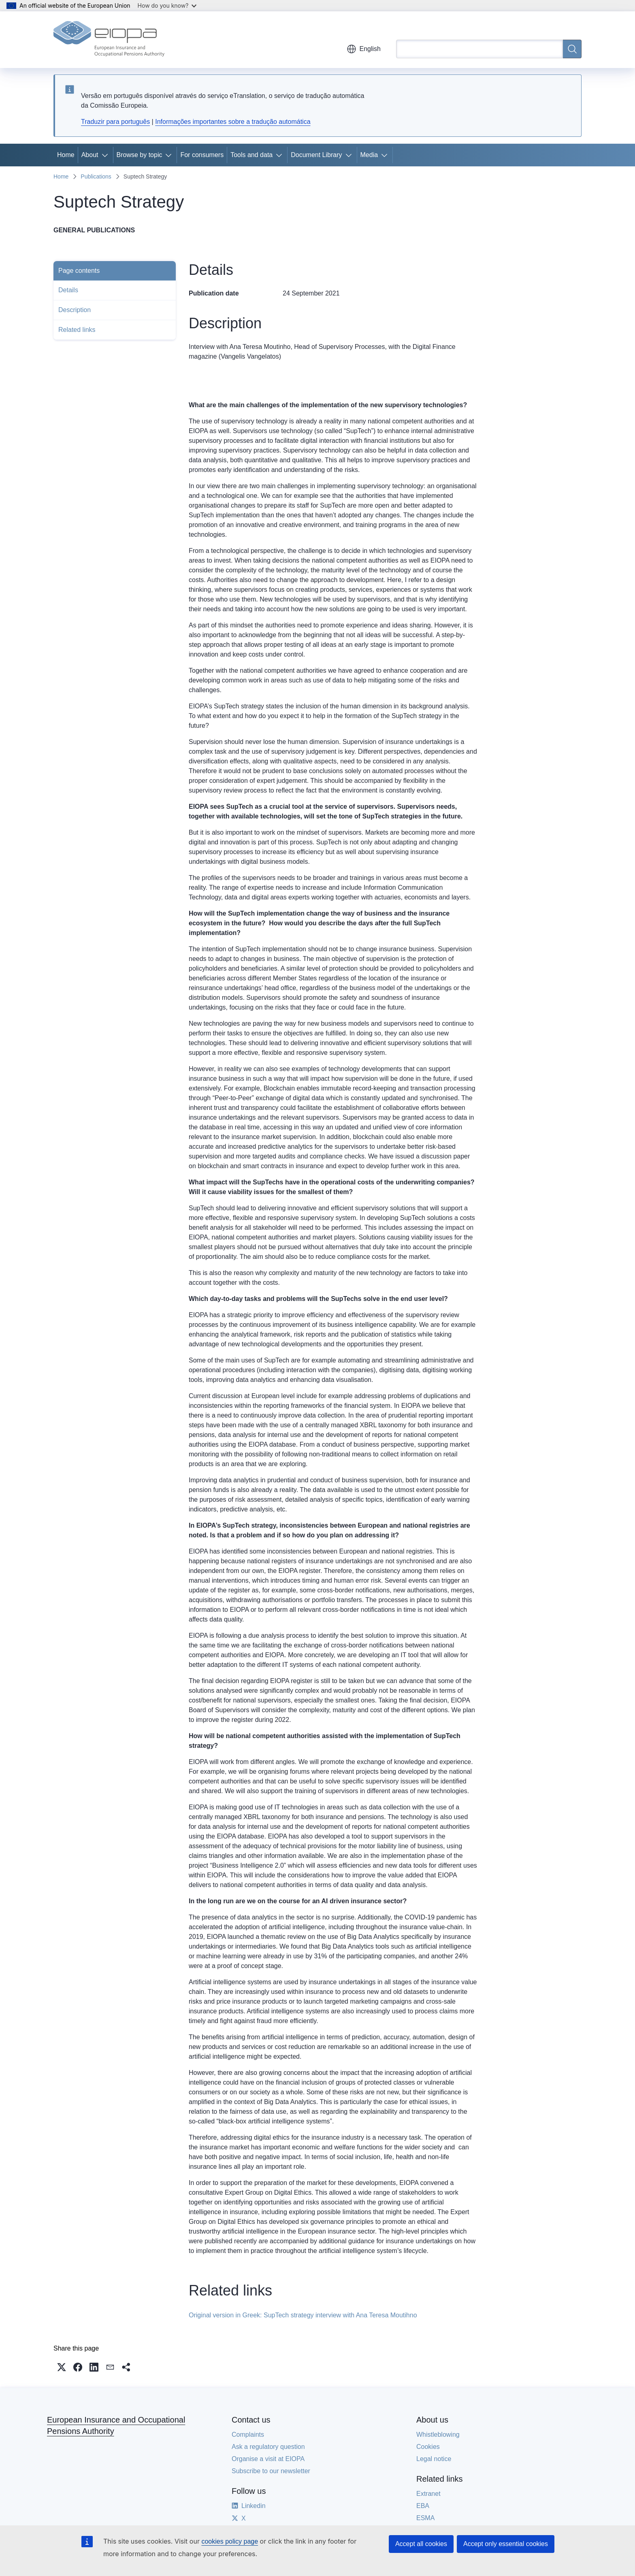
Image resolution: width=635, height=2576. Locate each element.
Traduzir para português (115, 121)
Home (66, 154)
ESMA (425, 2517)
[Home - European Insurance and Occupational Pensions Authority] (108, 39)
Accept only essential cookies (505, 2543)
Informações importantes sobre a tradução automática (232, 121)
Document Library (316, 154)
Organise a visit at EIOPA (268, 2458)
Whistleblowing (438, 2434)
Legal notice (433, 2458)
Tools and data (251, 154)
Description (74, 309)
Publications (96, 176)
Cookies (428, 2446)
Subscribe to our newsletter (271, 2471)
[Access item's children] (106, 155)
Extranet (428, 2493)
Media (369, 154)
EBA (422, 2505)
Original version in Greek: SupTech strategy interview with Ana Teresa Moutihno (303, 2315)
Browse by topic (139, 154)
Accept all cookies (421, 2543)
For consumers (202, 154)
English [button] (364, 49)
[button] (61, 2367)
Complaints (248, 2434)
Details (68, 290)
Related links (77, 329)
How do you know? (167, 5)
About (89, 154)
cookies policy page (229, 2541)
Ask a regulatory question (268, 2446)
